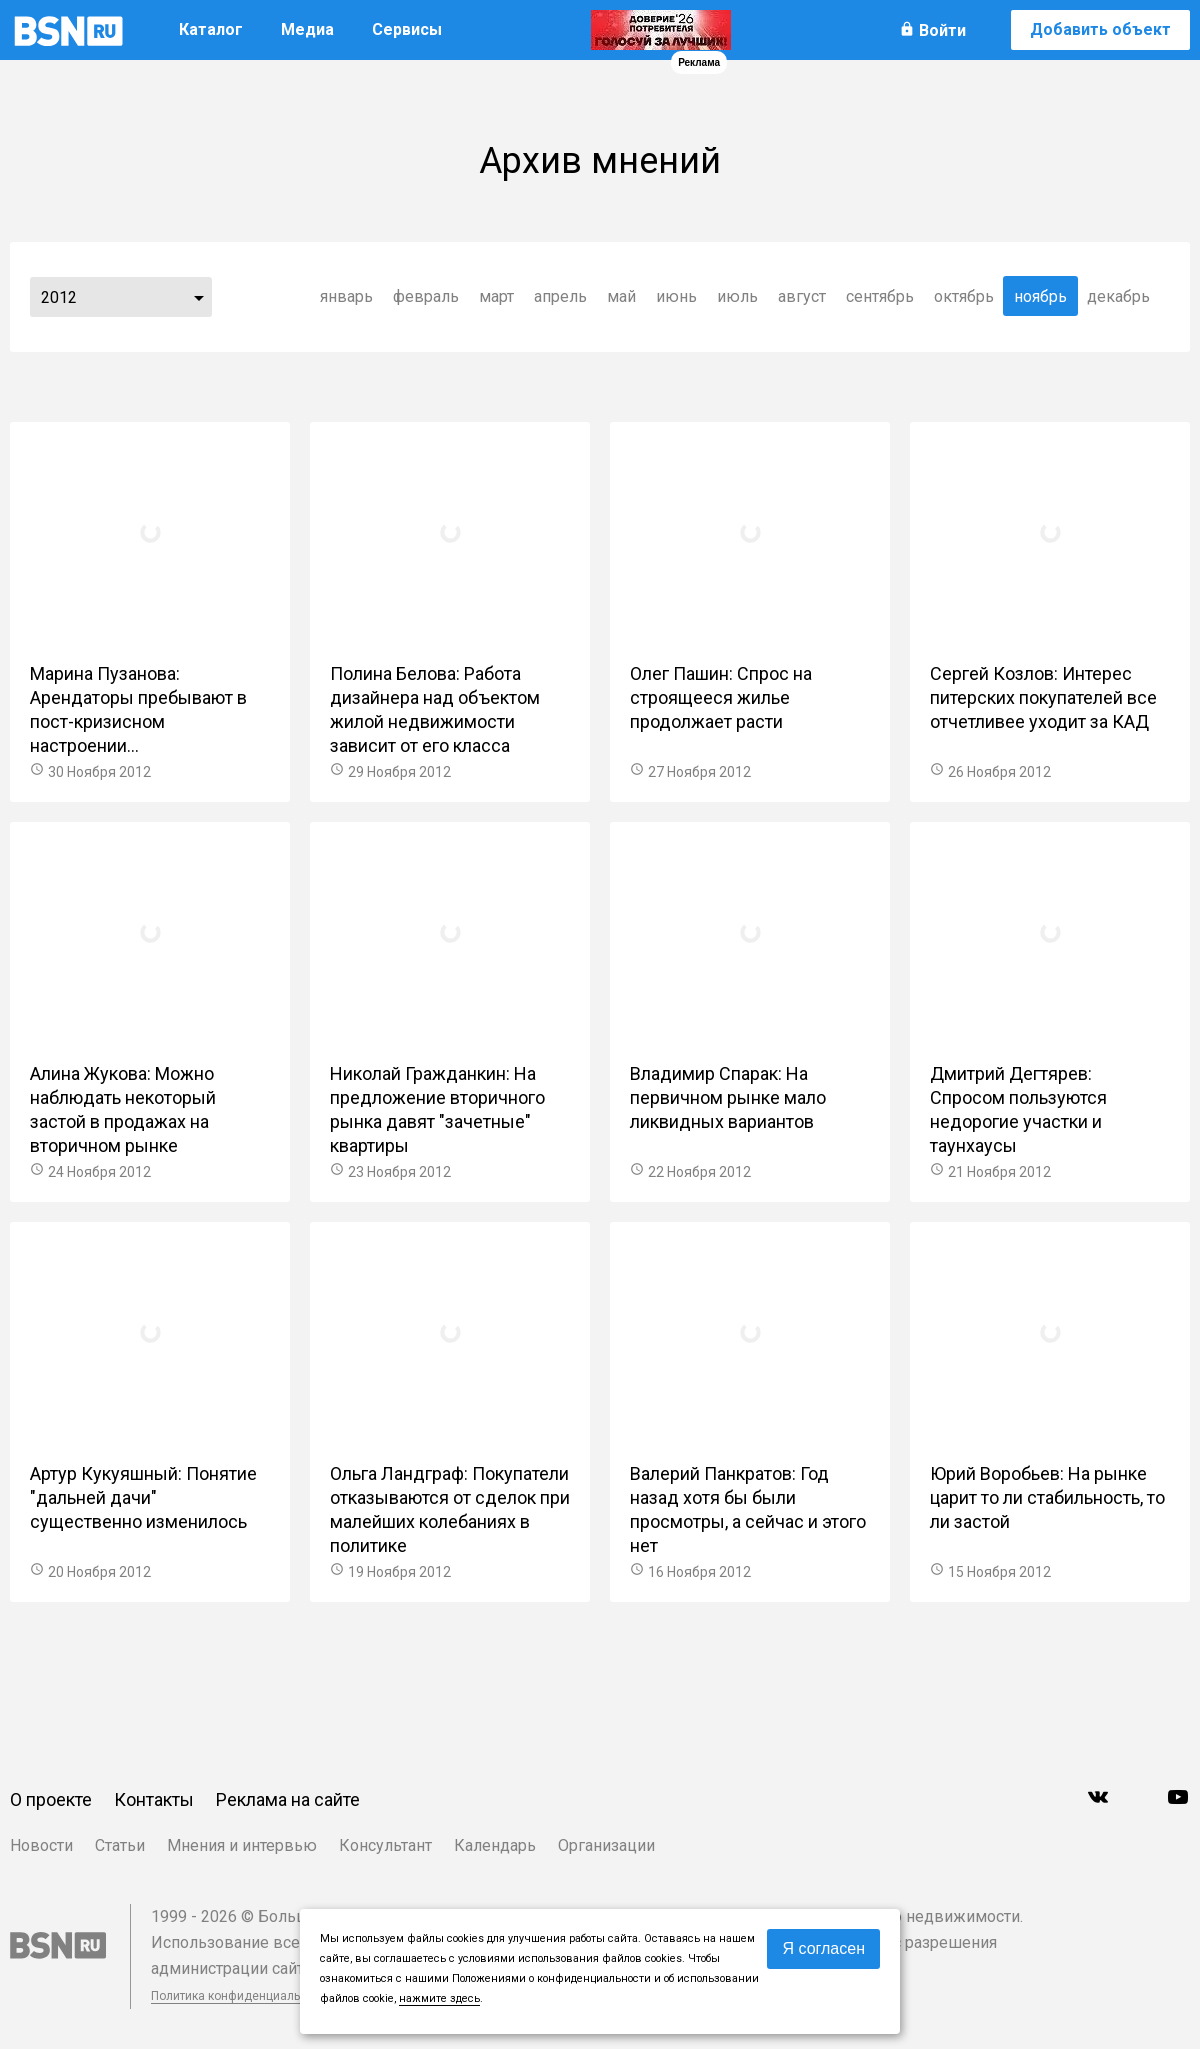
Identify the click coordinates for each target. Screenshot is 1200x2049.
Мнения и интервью (242, 1845)
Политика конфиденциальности (242, 1996)
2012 (59, 297)
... (199, 297)
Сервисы (407, 29)
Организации (606, 1845)
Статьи (120, 1845)
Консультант (385, 1845)
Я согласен (823, 1948)
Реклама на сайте (288, 1799)
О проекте (51, 1799)
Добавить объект (1100, 29)
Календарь (495, 1845)
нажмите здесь (439, 1998)
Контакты (154, 1799)
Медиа (307, 29)
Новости (41, 1845)
